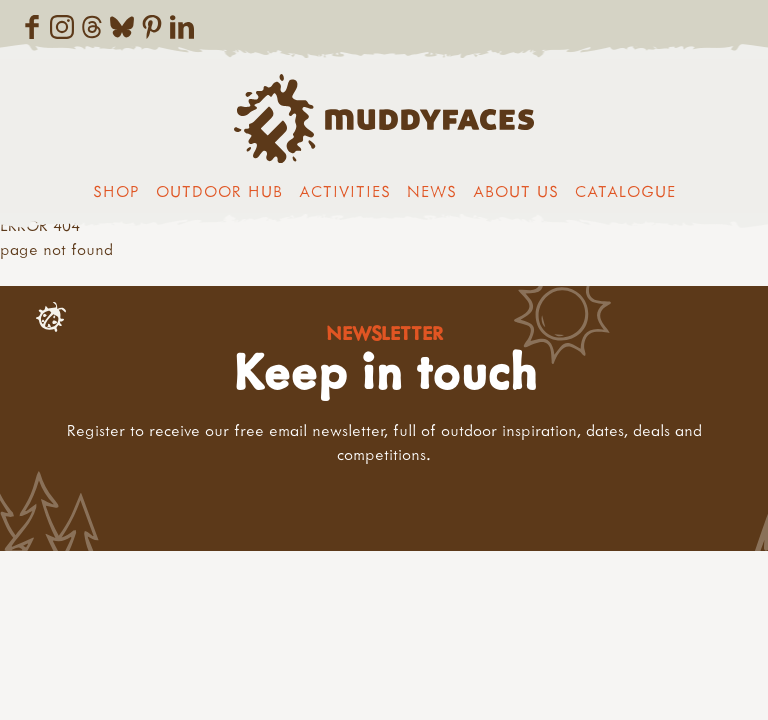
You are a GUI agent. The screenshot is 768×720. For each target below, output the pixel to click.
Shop (116, 191)
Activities (345, 191)
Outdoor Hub (219, 191)
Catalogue (625, 191)
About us (516, 191)
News (432, 191)
